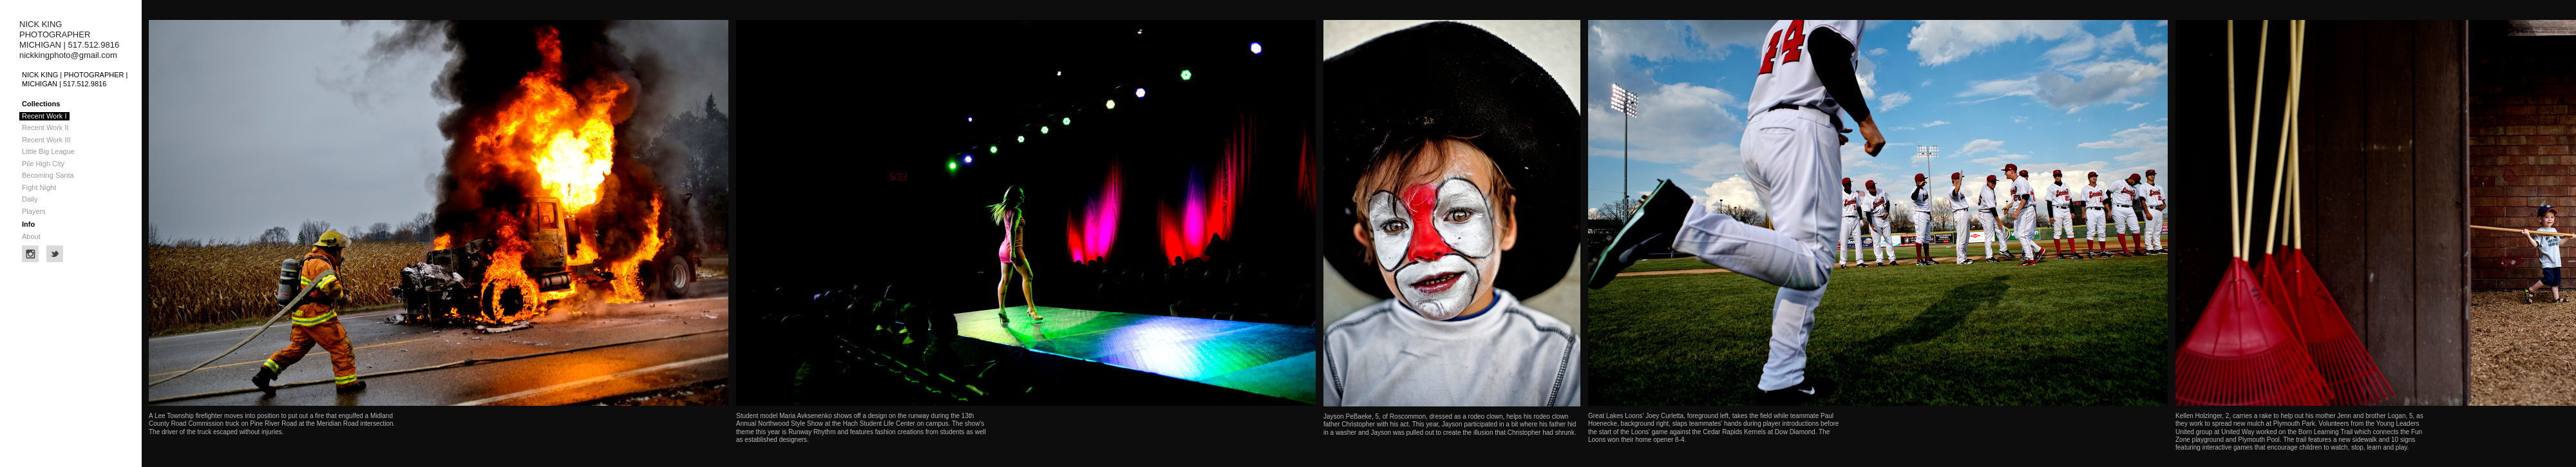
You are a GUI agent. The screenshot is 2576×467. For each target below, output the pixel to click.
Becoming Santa (48, 175)
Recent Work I (44, 116)
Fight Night (39, 187)
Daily (29, 199)
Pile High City (43, 163)
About (31, 236)
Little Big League (48, 151)
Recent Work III (46, 140)
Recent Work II (45, 127)
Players (34, 211)
